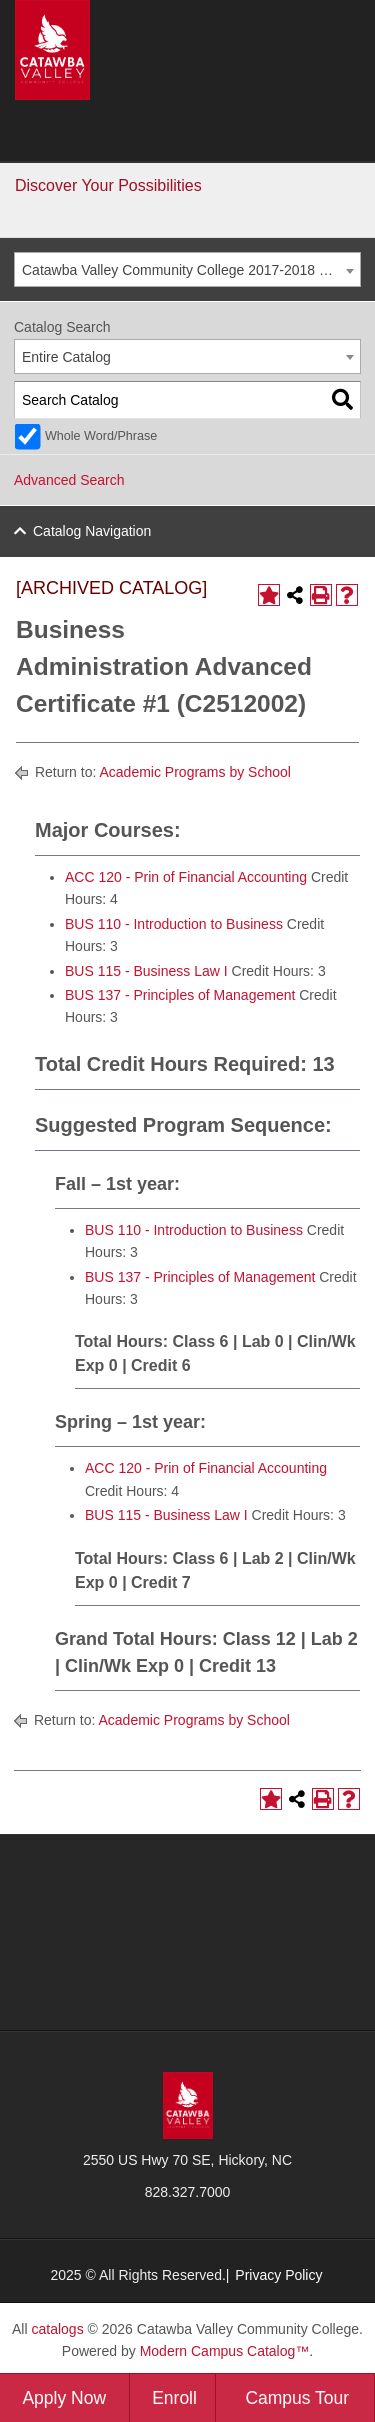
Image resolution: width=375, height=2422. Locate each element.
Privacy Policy (278, 2275)
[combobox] (187, 269)
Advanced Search (69, 480)
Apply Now (64, 2398)
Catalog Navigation (92, 531)
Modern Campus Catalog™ (225, 2351)
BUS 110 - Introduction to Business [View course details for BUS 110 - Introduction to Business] (174, 924)
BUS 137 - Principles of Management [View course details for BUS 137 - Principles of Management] (180, 995)
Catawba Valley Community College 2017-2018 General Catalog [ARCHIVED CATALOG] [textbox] (191, 270)
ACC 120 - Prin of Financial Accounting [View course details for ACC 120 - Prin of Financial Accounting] (186, 877)
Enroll (174, 2398)
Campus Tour (297, 2398)
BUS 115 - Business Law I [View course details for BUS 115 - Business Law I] (146, 971)
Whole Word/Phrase (101, 436)
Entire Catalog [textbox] (66, 357)
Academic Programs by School (194, 772)
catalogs (57, 2329)
